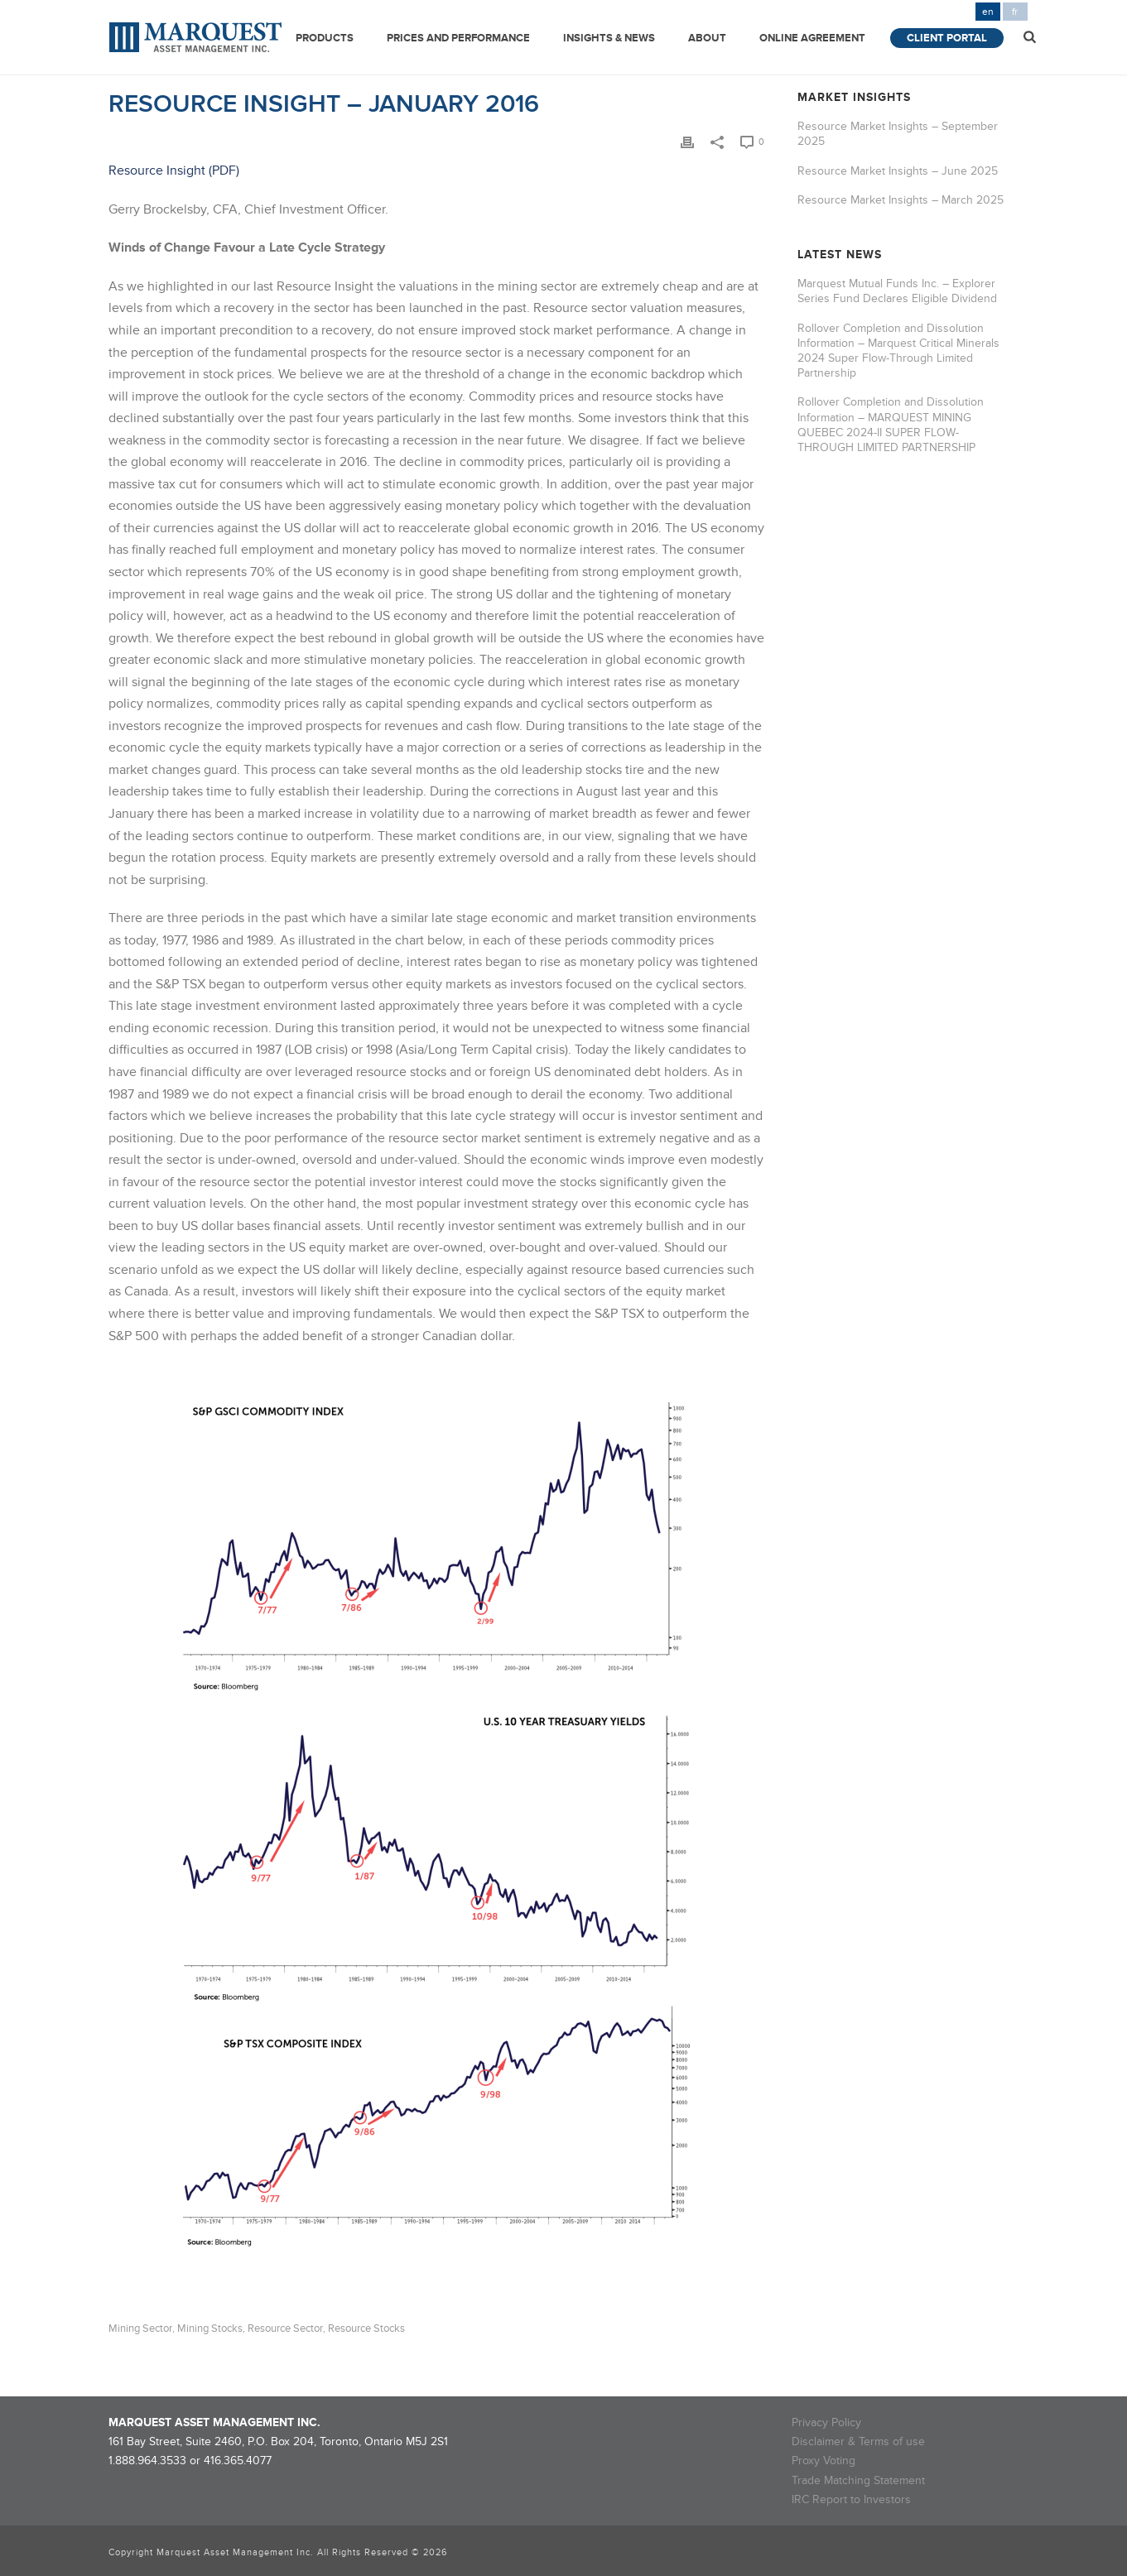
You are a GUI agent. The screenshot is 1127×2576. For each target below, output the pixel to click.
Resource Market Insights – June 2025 (897, 171)
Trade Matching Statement (858, 2480)
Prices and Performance (458, 38)
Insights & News (609, 38)
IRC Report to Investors (851, 2499)
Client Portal (947, 38)
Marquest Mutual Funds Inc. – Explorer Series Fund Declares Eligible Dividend (897, 290)
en (988, 12)
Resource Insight (156, 170)
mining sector (140, 2329)
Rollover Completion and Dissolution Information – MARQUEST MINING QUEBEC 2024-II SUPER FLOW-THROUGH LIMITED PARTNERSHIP (890, 424)
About (707, 38)
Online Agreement (812, 38)
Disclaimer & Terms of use (858, 2441)
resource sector (285, 2329)
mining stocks (210, 2329)
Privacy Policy (826, 2422)
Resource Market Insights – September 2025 (897, 133)
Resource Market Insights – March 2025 (900, 200)
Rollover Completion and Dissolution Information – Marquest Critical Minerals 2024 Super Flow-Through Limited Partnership (898, 351)
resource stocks (366, 2329)
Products (325, 38)
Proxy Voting (823, 2460)
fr (1015, 12)
